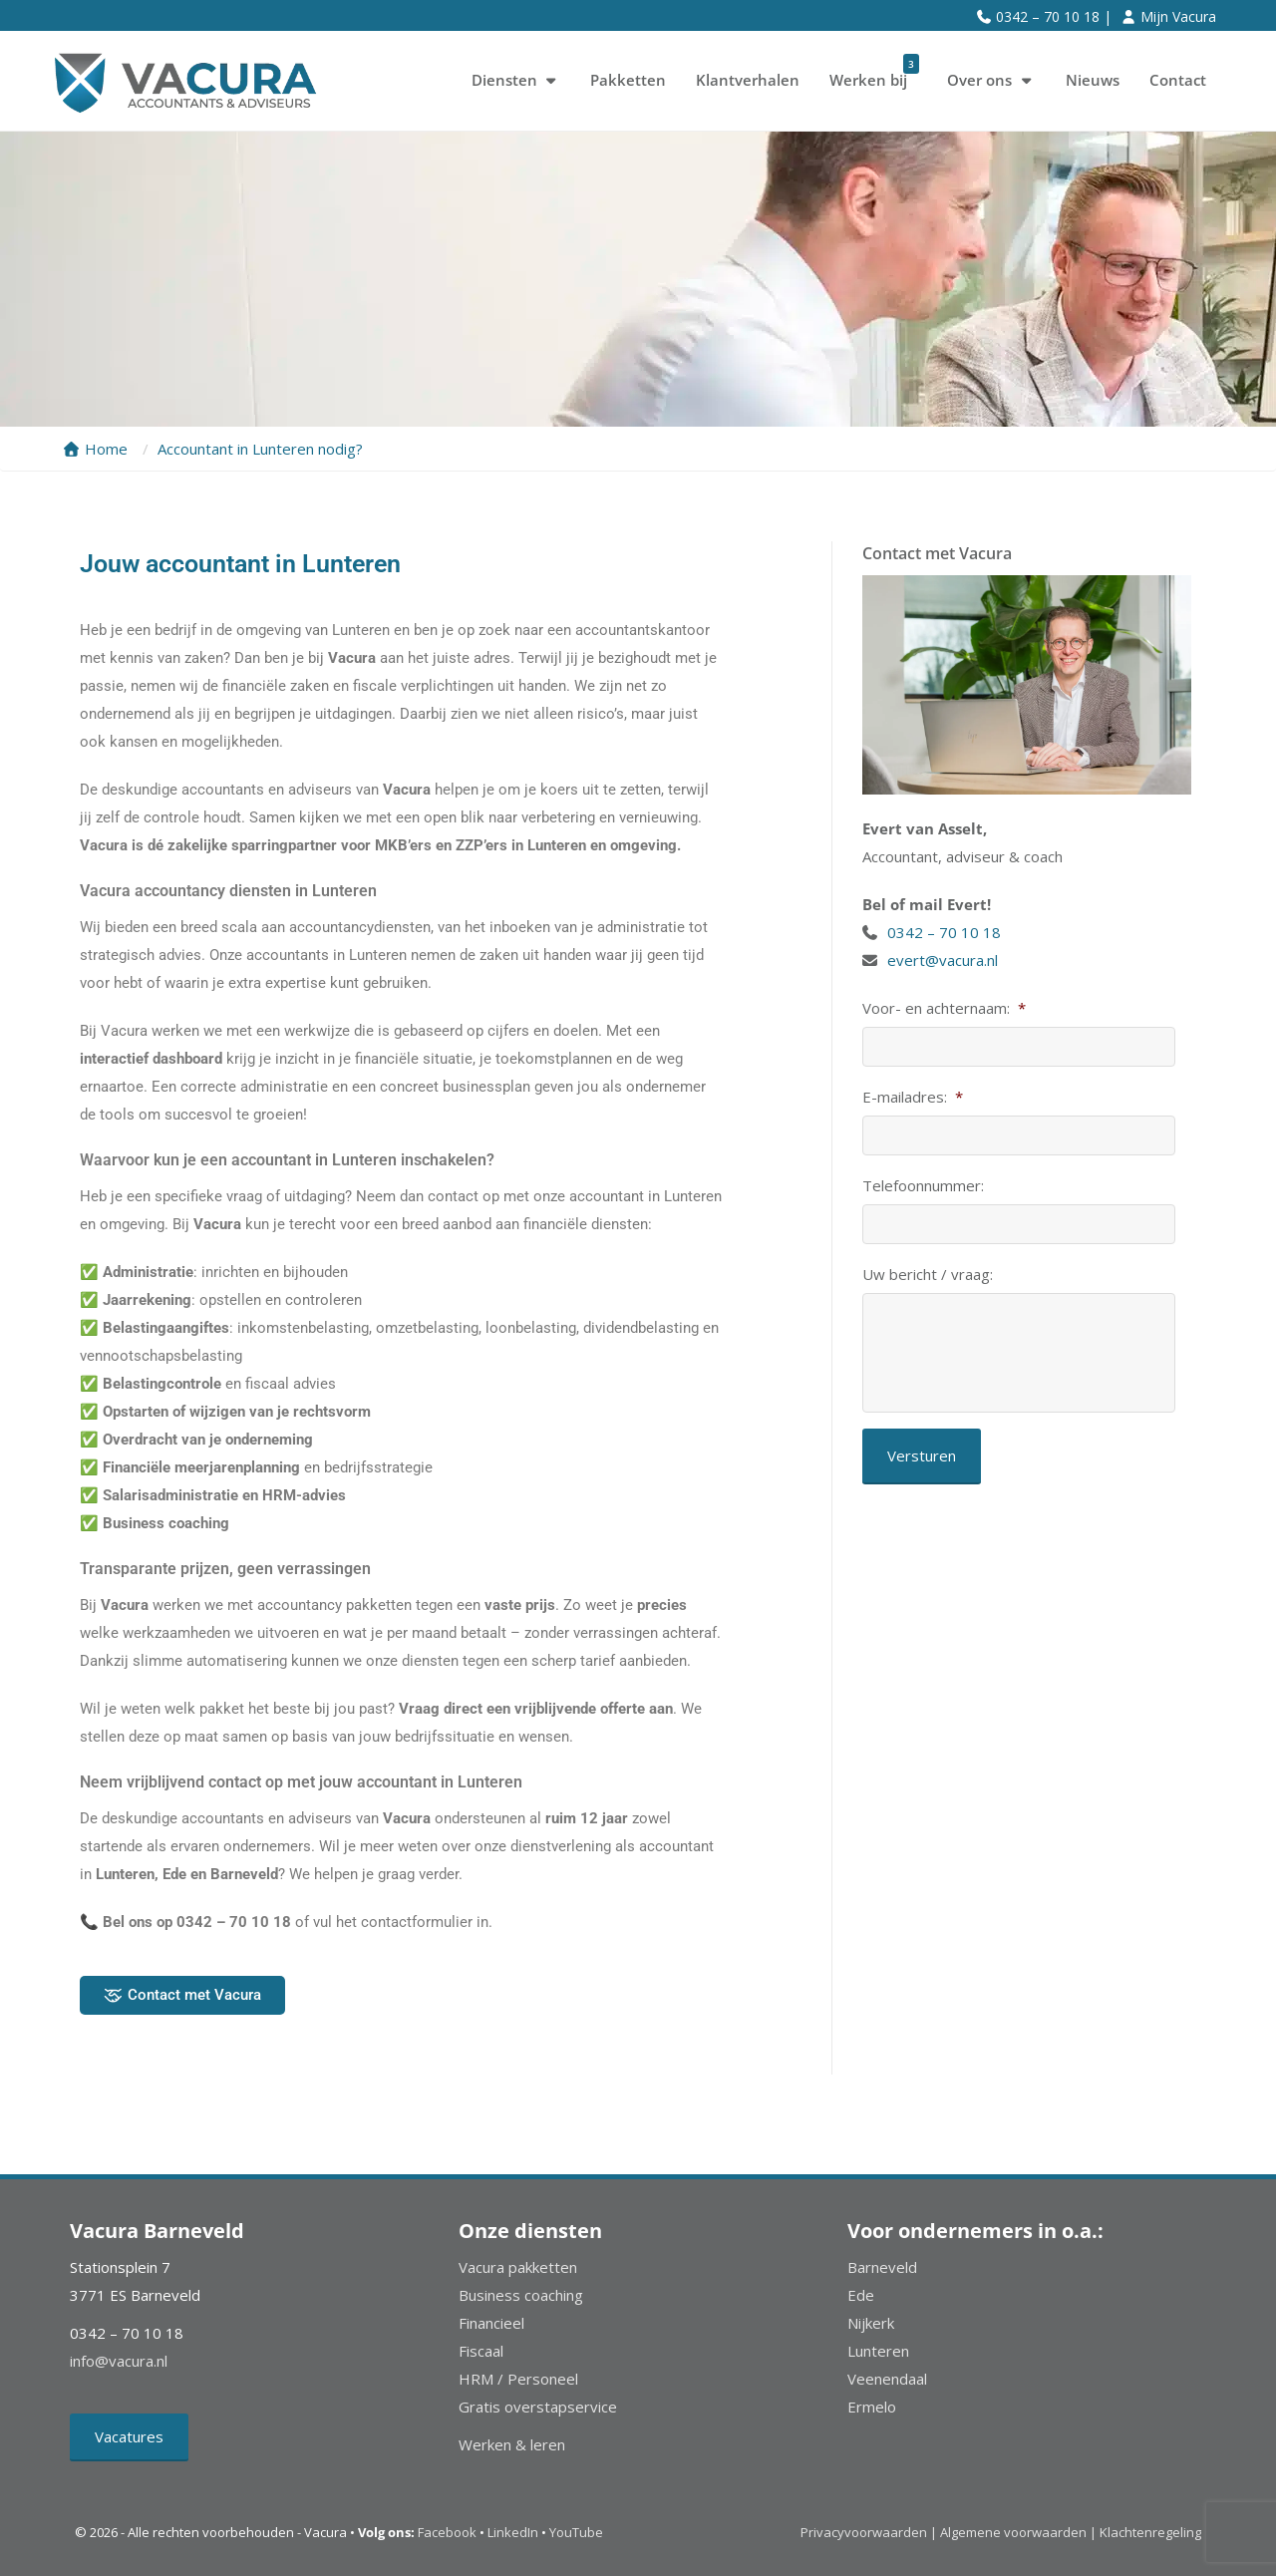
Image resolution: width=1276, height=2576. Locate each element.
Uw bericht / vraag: (927, 1274)
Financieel (491, 2323)
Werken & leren (512, 2444)
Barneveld (882, 2267)
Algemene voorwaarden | (1018, 2532)
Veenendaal (887, 2379)
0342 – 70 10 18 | (1054, 16)
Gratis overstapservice (538, 2406)
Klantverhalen (747, 80)
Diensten (516, 80)
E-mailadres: (912, 1097)
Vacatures (129, 2436)
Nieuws (1092, 80)
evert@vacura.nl (942, 960)
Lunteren (878, 2351)
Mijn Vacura (1178, 16)
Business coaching (521, 2295)
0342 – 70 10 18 (946, 932)
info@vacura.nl (118, 2361)
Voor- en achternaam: (944, 1008)
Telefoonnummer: (923, 1185)
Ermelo (871, 2406)
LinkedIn (512, 2532)
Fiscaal (481, 2351)
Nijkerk (870, 2323)
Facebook (447, 2532)
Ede (860, 2295)
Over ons (991, 80)
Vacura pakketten (518, 2267)
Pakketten (628, 80)
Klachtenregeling (1150, 2532)
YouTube (576, 2532)
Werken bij (874, 73)
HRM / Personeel (518, 2379)
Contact (1177, 80)
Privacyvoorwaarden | (870, 2532)
